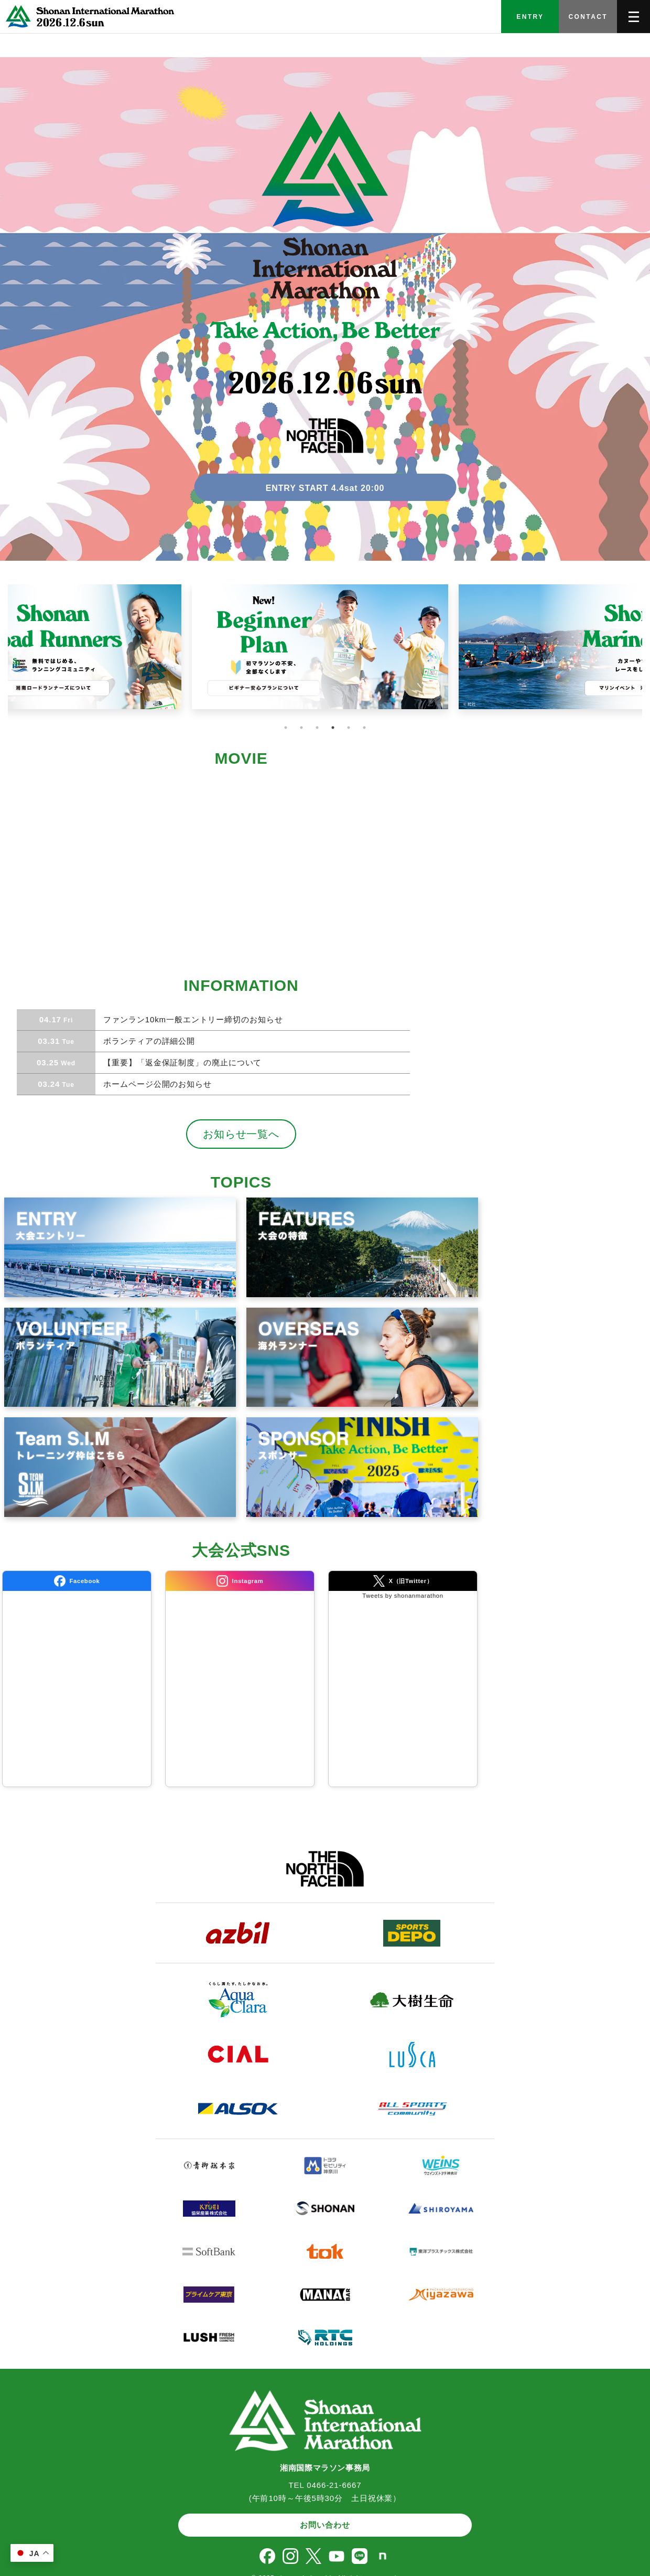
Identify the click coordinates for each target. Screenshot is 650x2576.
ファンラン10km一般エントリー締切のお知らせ (192, 1019)
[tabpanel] (325, 653)
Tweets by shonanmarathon (402, 1595)
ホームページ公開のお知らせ (156, 1083)
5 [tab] (348, 727)
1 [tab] (285, 727)
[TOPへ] (88, 16)
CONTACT (588, 16)
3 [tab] (317, 727)
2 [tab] (301, 727)
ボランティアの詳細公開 (148, 1040)
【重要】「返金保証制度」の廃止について (181, 1062)
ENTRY (530, 16)
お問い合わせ (325, 2524)
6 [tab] (364, 727)
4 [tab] (333, 727)
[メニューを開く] (633, 16)
